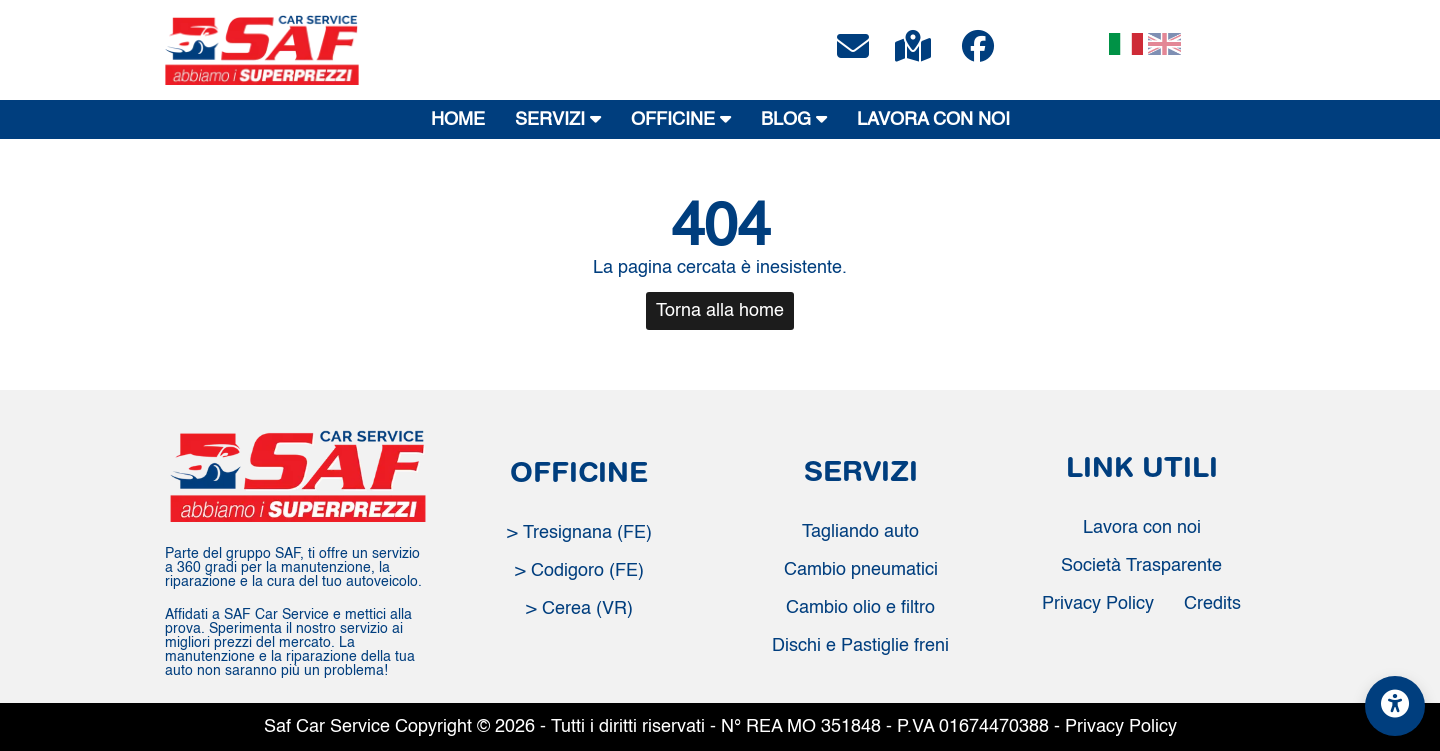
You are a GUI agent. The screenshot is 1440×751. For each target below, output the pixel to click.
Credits (1212, 604)
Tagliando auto (860, 532)
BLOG (794, 119)
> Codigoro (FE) (579, 571)
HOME (458, 120)
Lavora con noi (1142, 528)
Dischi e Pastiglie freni (860, 646)
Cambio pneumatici (861, 570)
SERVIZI (558, 119)
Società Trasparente (1141, 566)
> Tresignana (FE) (579, 533)
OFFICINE (681, 119)
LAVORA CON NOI (933, 120)
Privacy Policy (1098, 604)
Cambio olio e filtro (860, 608)
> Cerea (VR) (579, 609)
